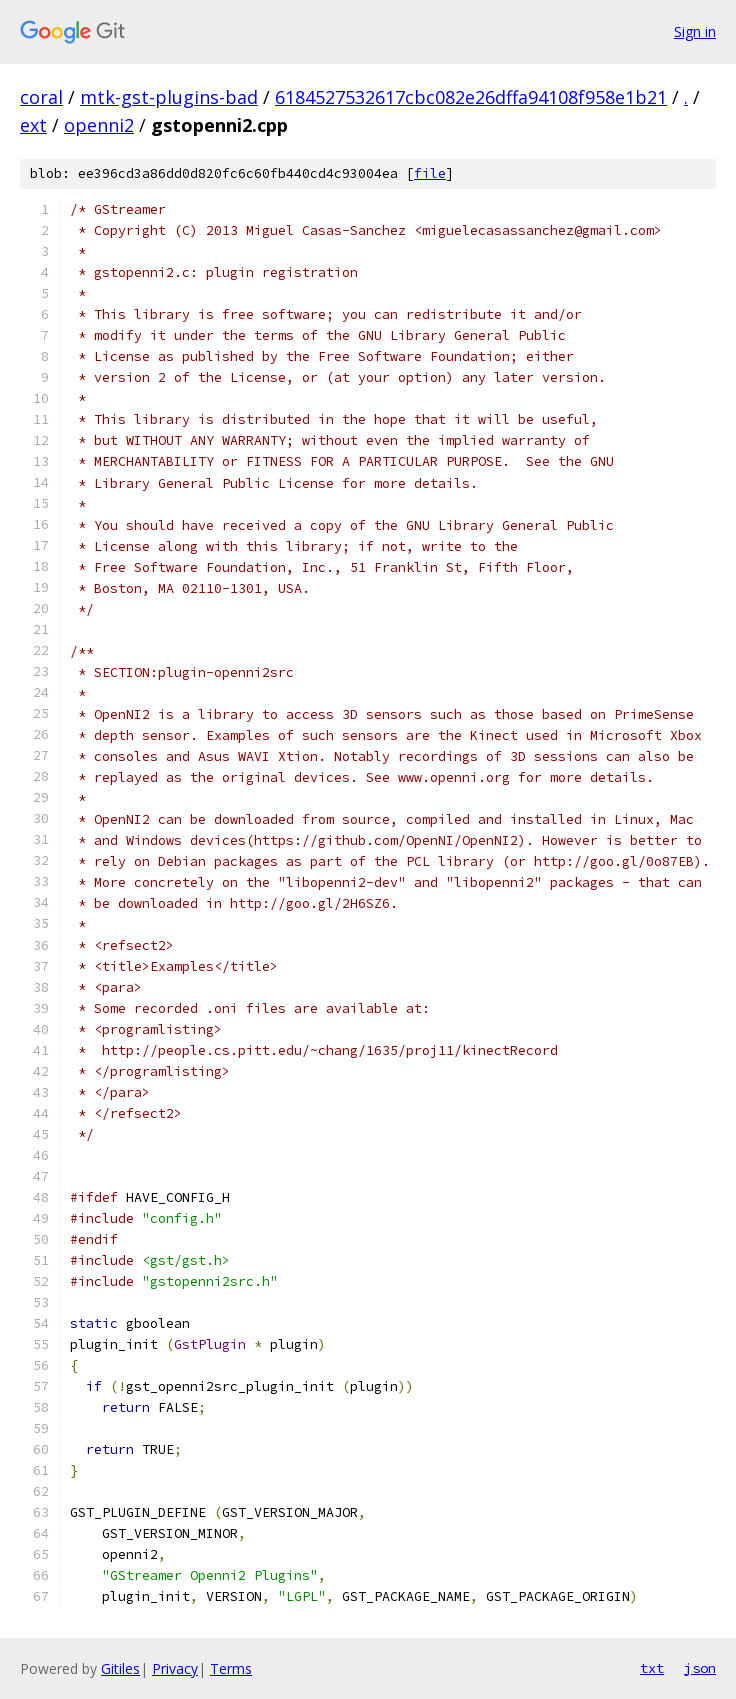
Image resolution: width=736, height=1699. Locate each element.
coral (41, 97)
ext (33, 125)
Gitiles (120, 1668)
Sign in (695, 31)
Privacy (175, 1668)
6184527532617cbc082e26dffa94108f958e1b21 (471, 97)
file (430, 173)
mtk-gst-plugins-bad (169, 97)
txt (652, 1668)
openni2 (99, 125)
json (700, 1668)
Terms (231, 1668)
